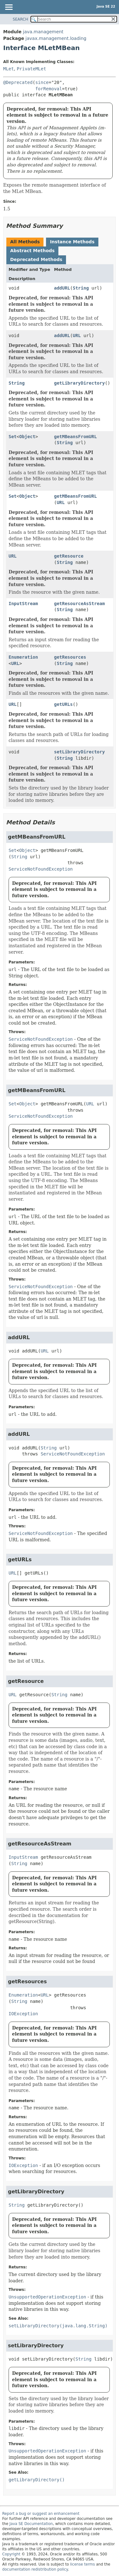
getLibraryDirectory (79, 383)
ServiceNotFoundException (41, 869)
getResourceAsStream (79, 603)
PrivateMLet (31, 68)
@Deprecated (18, 82)
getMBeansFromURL (75, 436)
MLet (8, 68)
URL (77, 335)
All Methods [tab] (25, 241)
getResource (68, 556)
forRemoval (48, 88)
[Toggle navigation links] (8, 7)
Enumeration (23, 657)
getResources (70, 657)
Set (13, 436)
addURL (62, 288)
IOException (23, 2013)
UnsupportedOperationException (47, 2296)
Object (27, 436)
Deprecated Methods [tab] (36, 259)
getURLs (63, 704)
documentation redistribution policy (35, 2569)
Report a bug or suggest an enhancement (40, 2513)
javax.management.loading (55, 38)
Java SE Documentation (31, 2524)
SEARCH (20, 19)
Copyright (11, 2554)
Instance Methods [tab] (72, 241)
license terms (82, 2564)
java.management (43, 31)
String (81, 288)
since (42, 82)
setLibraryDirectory (79, 751)
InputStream (23, 603)
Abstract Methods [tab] (32, 250)
